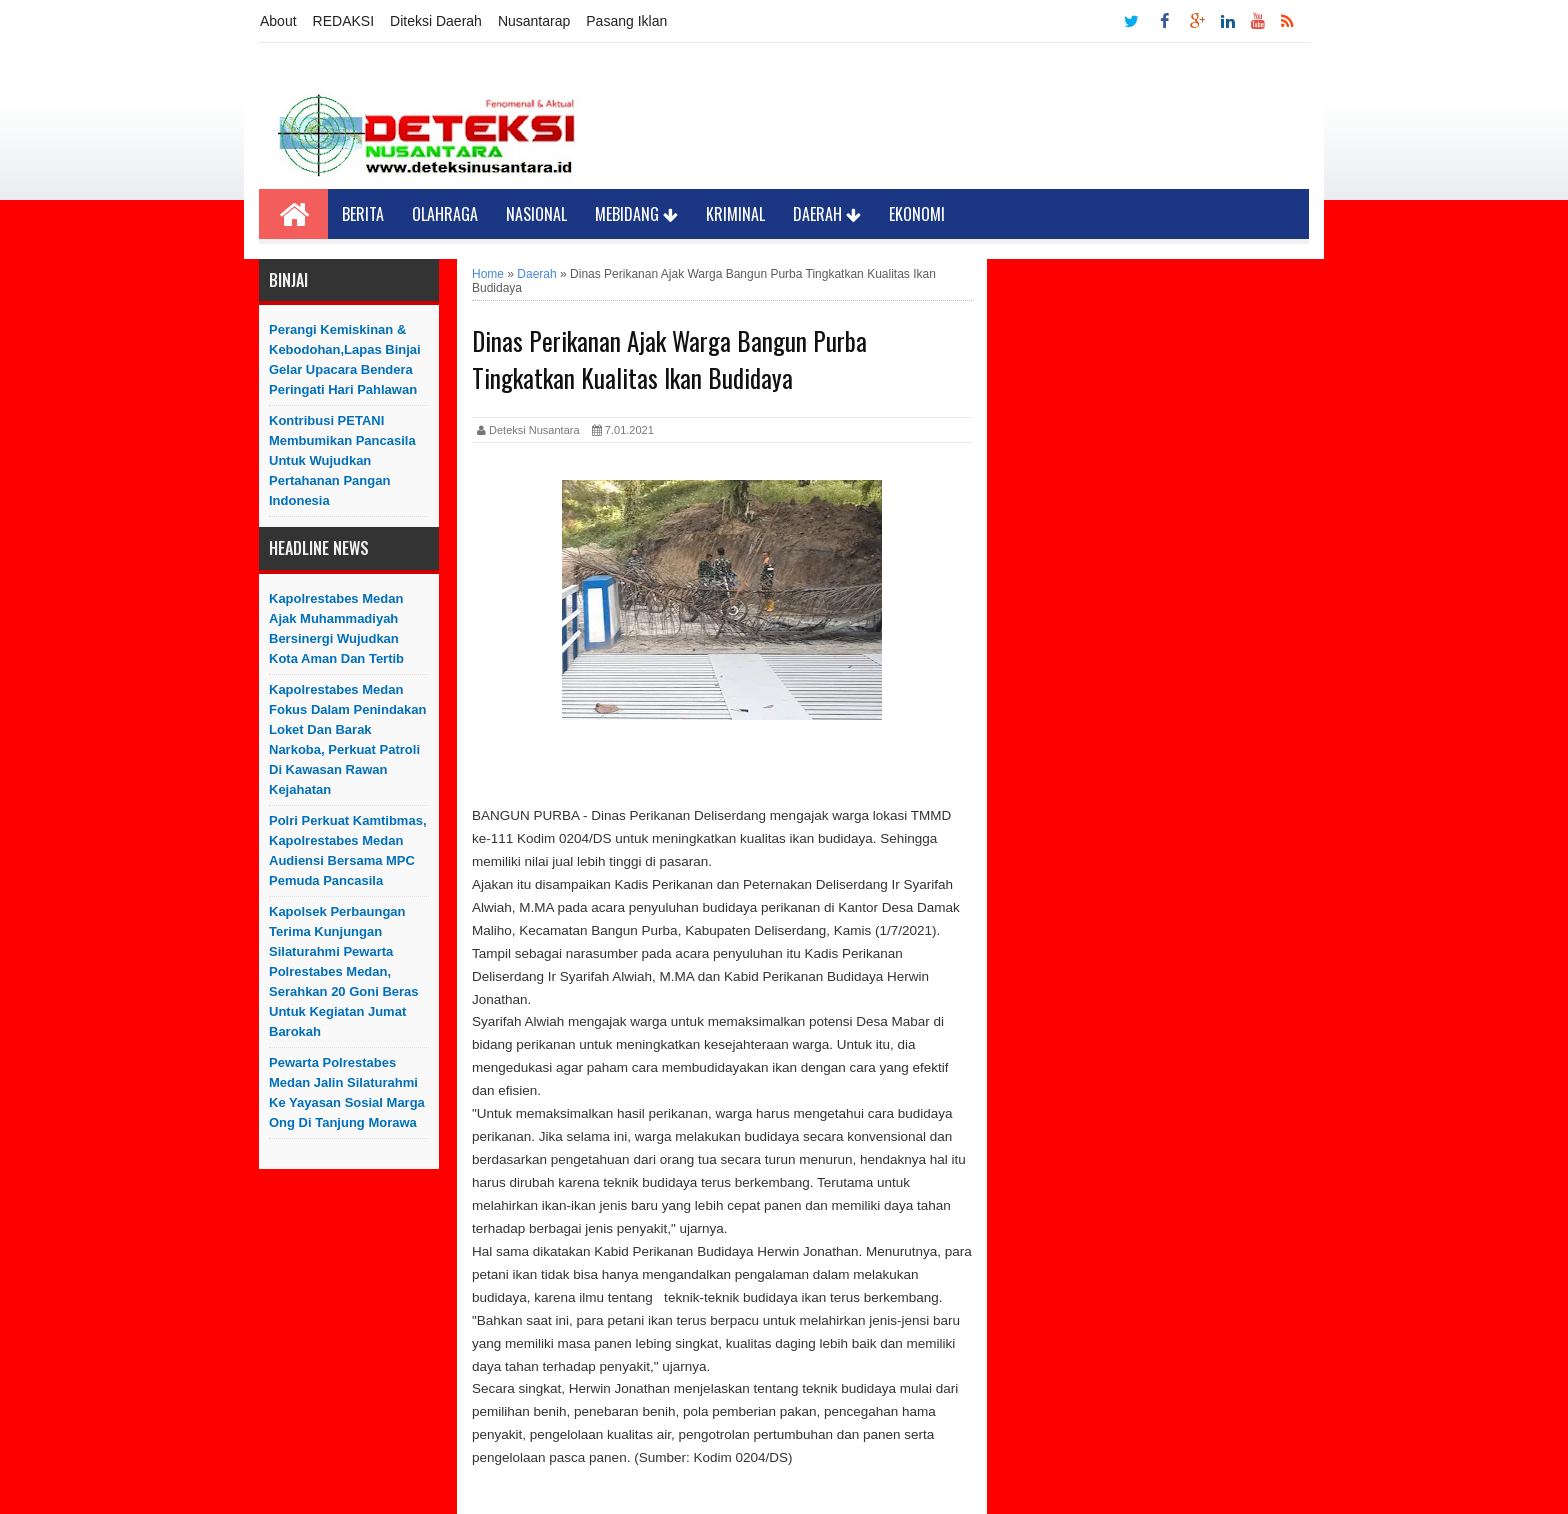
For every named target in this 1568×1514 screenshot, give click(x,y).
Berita (363, 214)
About (278, 21)
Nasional (536, 214)
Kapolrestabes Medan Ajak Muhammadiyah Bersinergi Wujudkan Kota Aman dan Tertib (336, 628)
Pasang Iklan (626, 21)
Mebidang (636, 214)
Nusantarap (534, 21)
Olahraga (445, 214)
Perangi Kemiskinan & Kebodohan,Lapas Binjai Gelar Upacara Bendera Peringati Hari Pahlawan (345, 359)
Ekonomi (917, 214)
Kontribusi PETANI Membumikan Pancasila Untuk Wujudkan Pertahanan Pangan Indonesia (342, 460)
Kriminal (735, 214)
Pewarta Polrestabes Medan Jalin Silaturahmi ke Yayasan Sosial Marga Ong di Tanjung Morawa (347, 1092)
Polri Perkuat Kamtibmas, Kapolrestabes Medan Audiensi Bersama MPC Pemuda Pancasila (348, 850)
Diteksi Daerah (436, 21)
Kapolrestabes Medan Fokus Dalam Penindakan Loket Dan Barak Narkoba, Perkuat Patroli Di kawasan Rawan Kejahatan (348, 739)
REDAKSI (343, 21)
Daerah (827, 214)
